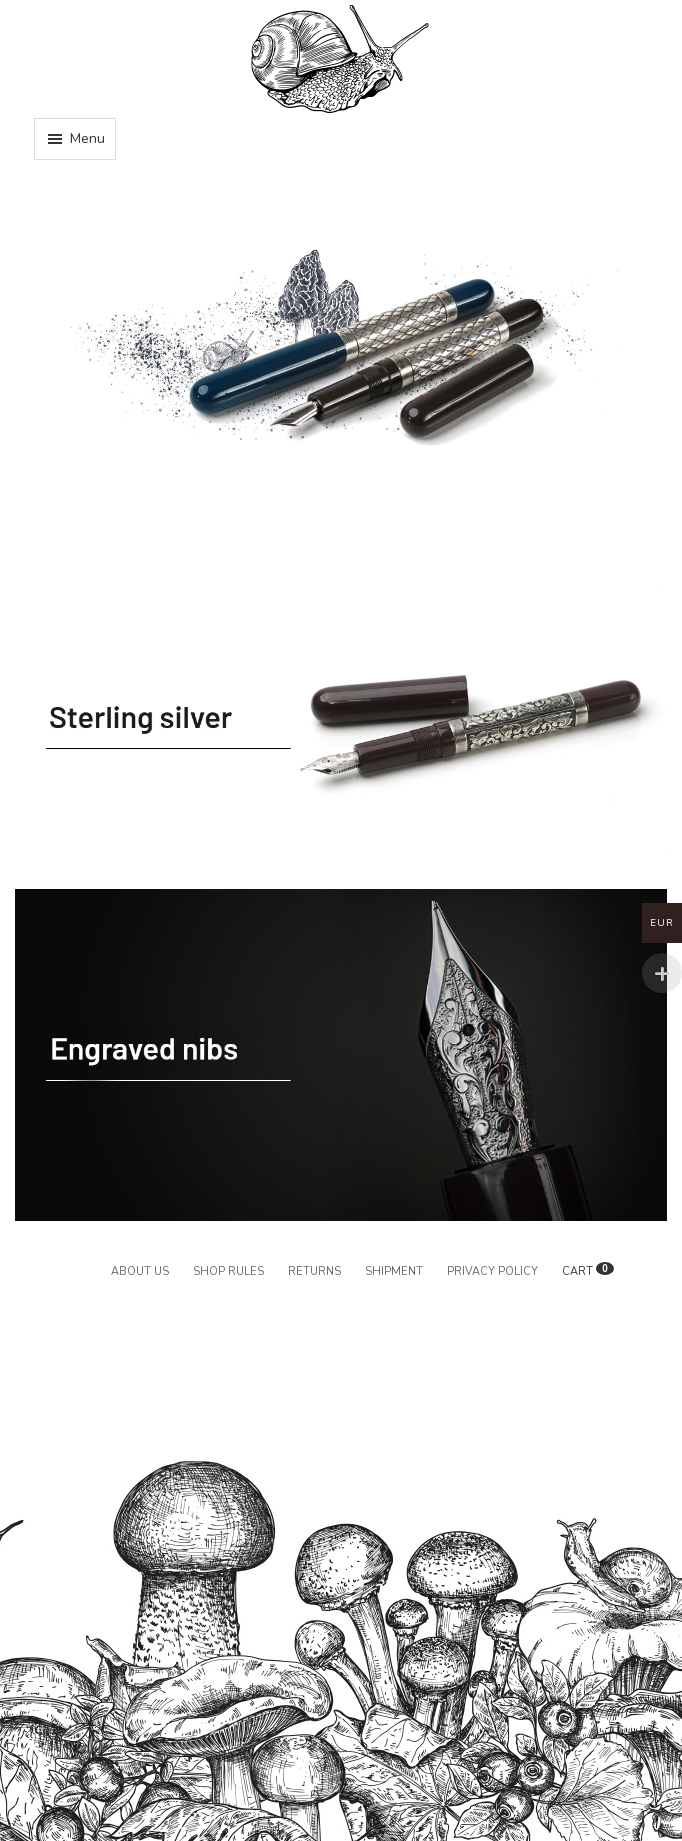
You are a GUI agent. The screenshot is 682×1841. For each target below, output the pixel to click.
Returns (314, 1271)
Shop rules (228, 1271)
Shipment (394, 1271)
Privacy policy (492, 1271)
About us (140, 1271)
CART (588, 1271)
